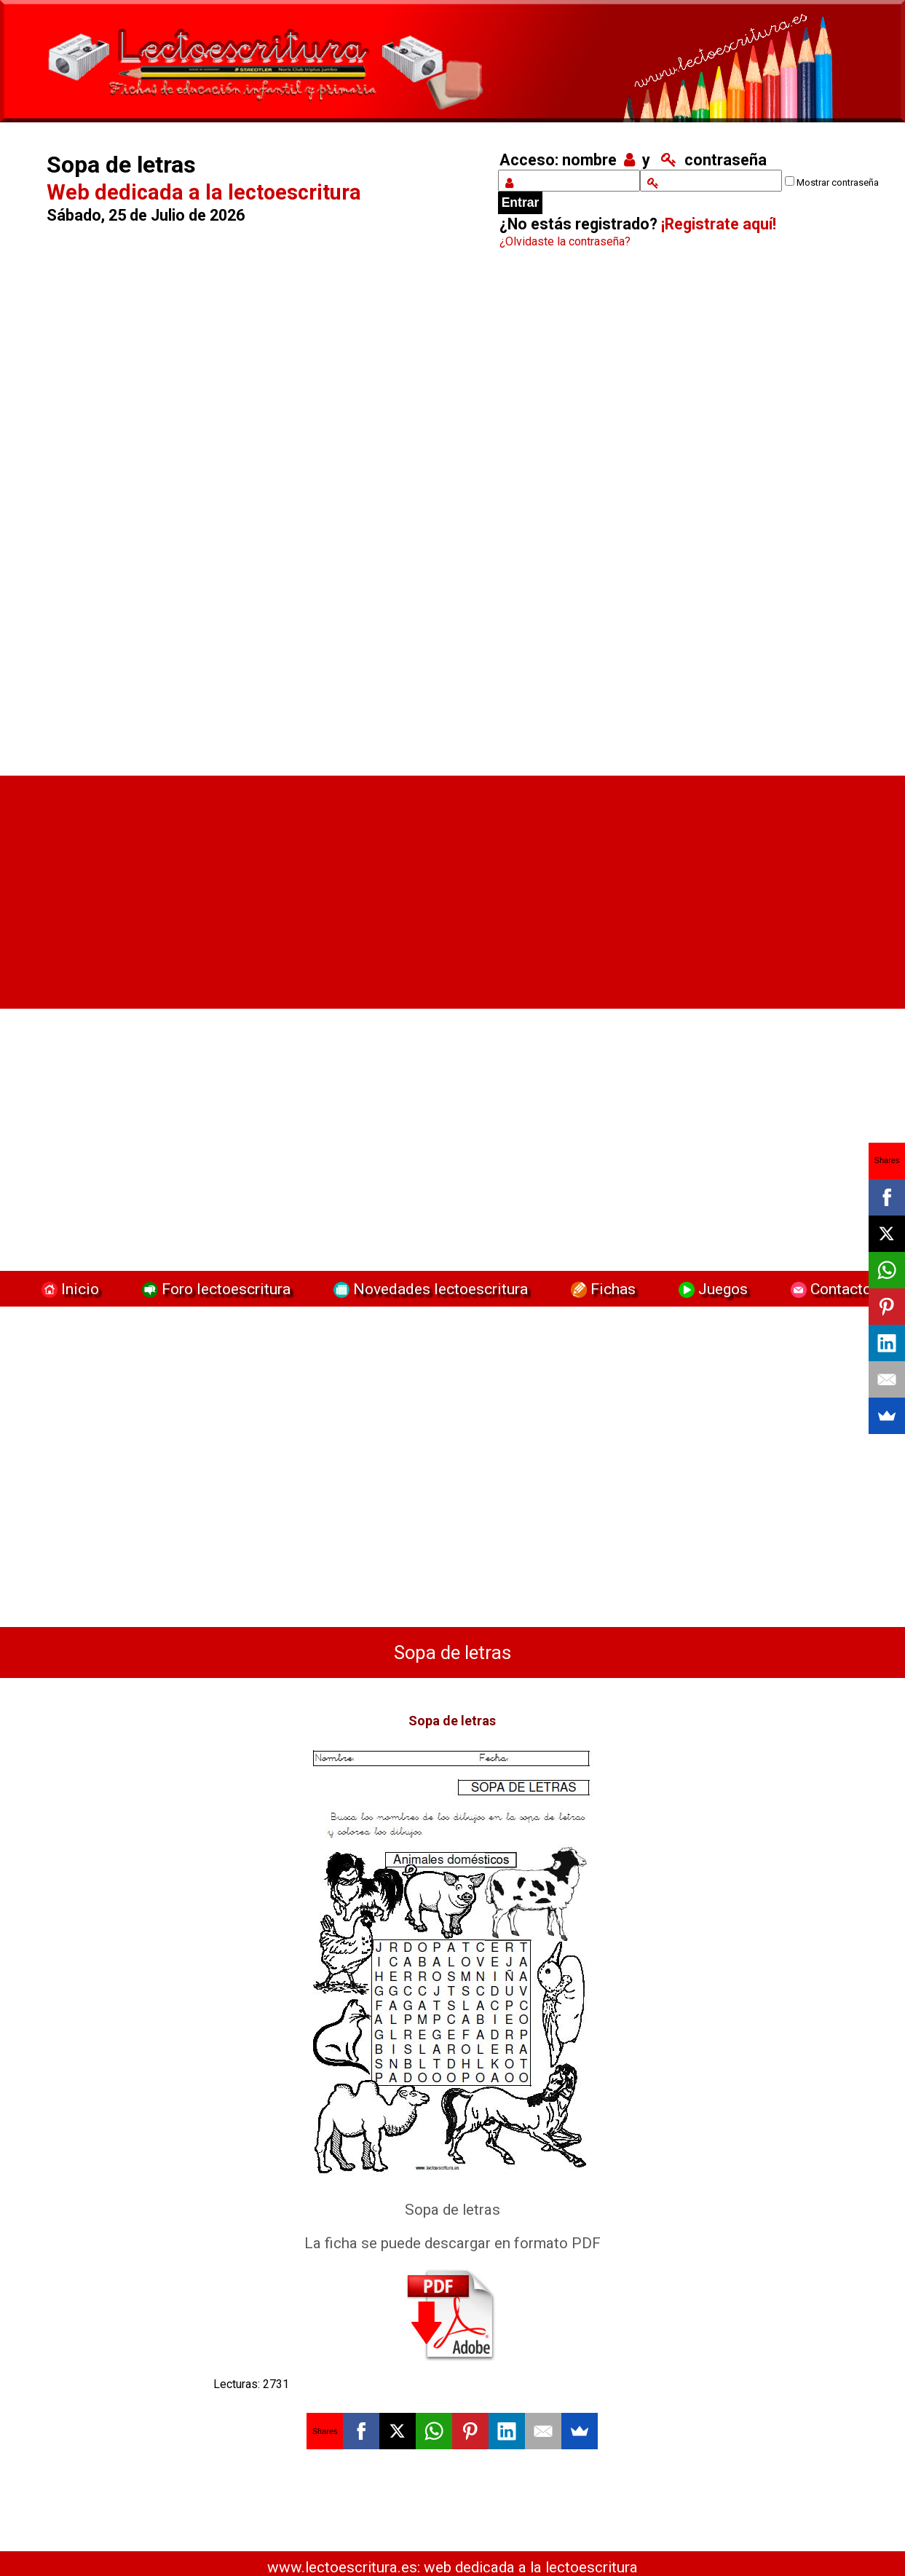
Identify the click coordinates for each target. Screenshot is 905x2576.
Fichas (601, 1289)
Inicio (68, 1289)
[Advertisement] (255, 516)
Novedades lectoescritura (428, 1289)
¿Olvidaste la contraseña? (565, 241)
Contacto (827, 1289)
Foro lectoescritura (214, 1289)
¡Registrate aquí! (718, 224)
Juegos (711, 1289)
